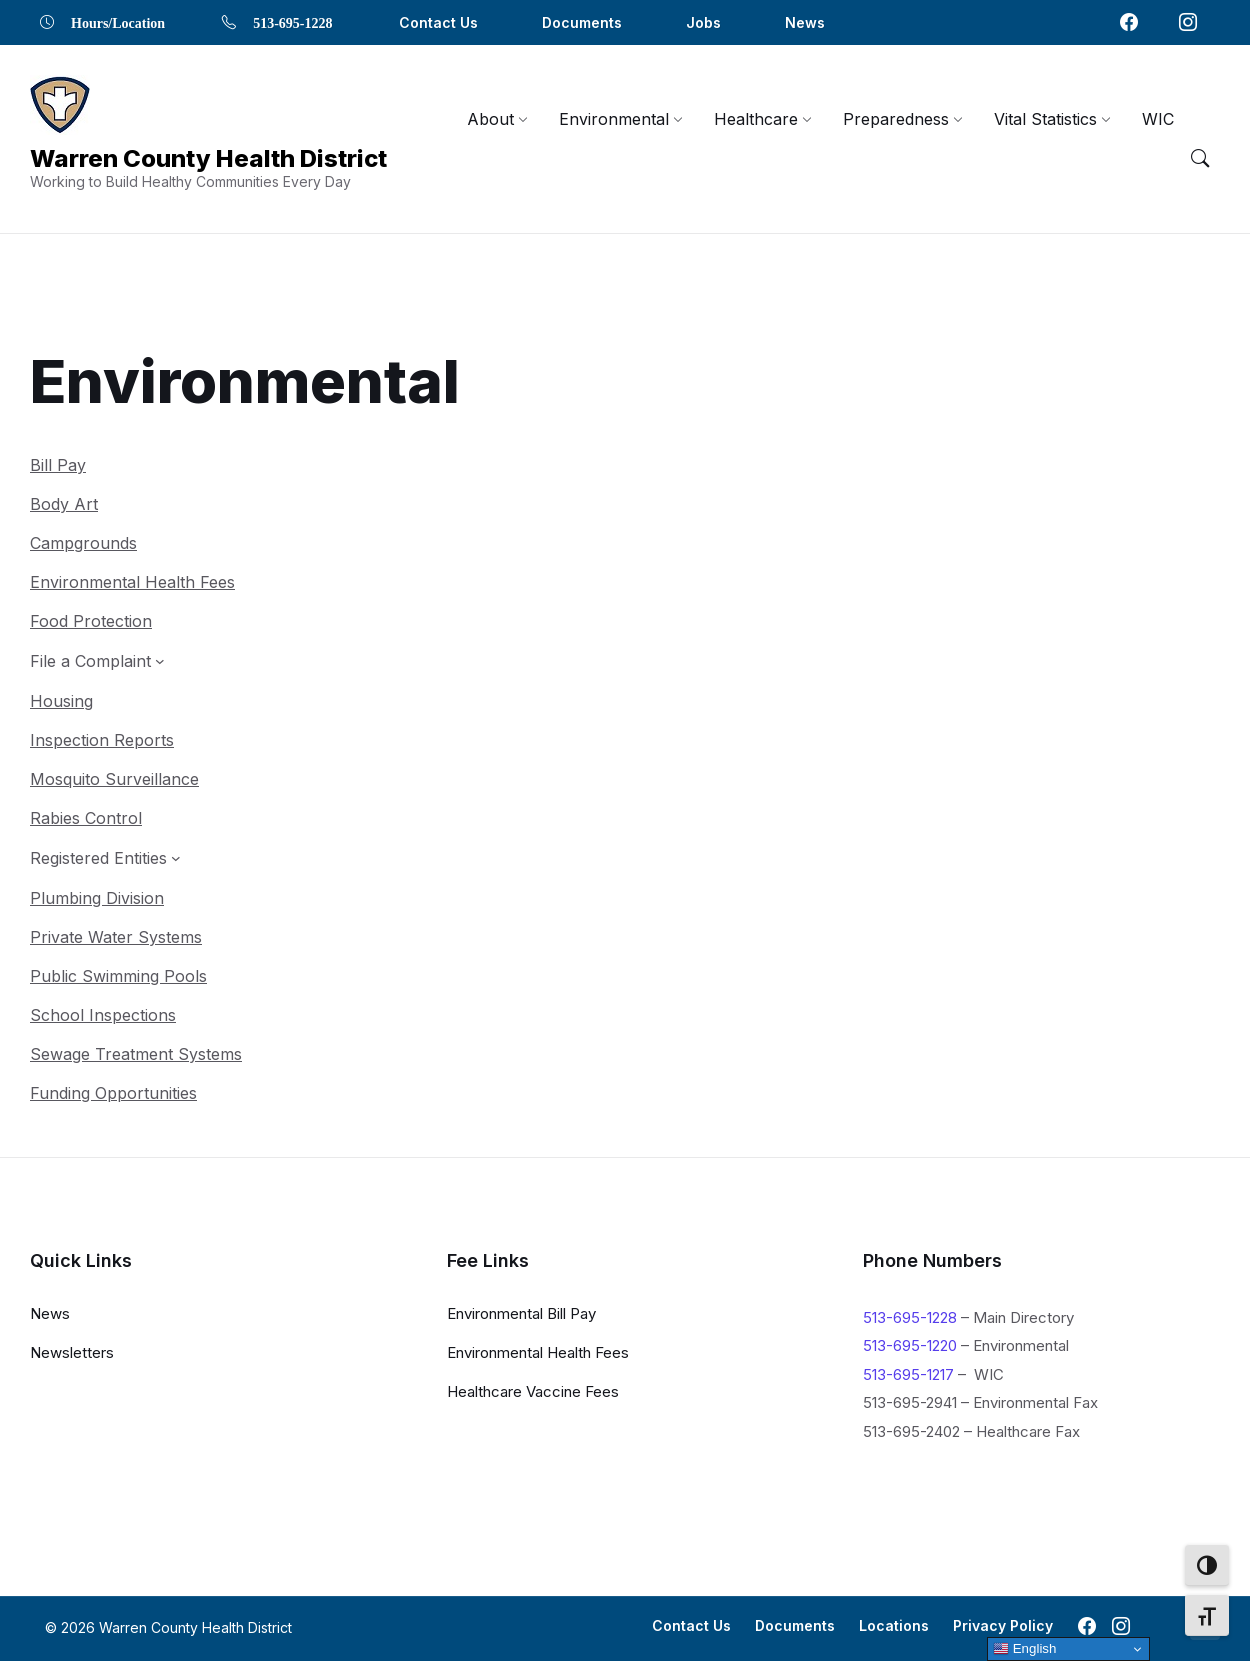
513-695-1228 (910, 1316)
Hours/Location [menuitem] (118, 22)
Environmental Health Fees (538, 1351)
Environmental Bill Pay (521, 1312)
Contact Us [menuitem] (438, 22)
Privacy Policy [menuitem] (1003, 1625)
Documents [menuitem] (582, 22)
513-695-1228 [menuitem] (292, 22)
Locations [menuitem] (894, 1625)
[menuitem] (490, 119)
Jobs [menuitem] (703, 22)
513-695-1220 (910, 1345)
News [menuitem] (805, 22)
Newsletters (72, 1351)
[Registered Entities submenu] (105, 813)
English (1024, 1649)
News (50, 1312)
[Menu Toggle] (1200, 159)
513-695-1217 (908, 1373)
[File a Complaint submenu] (97, 616)
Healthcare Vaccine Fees (533, 1390)
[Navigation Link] (60, 106)
